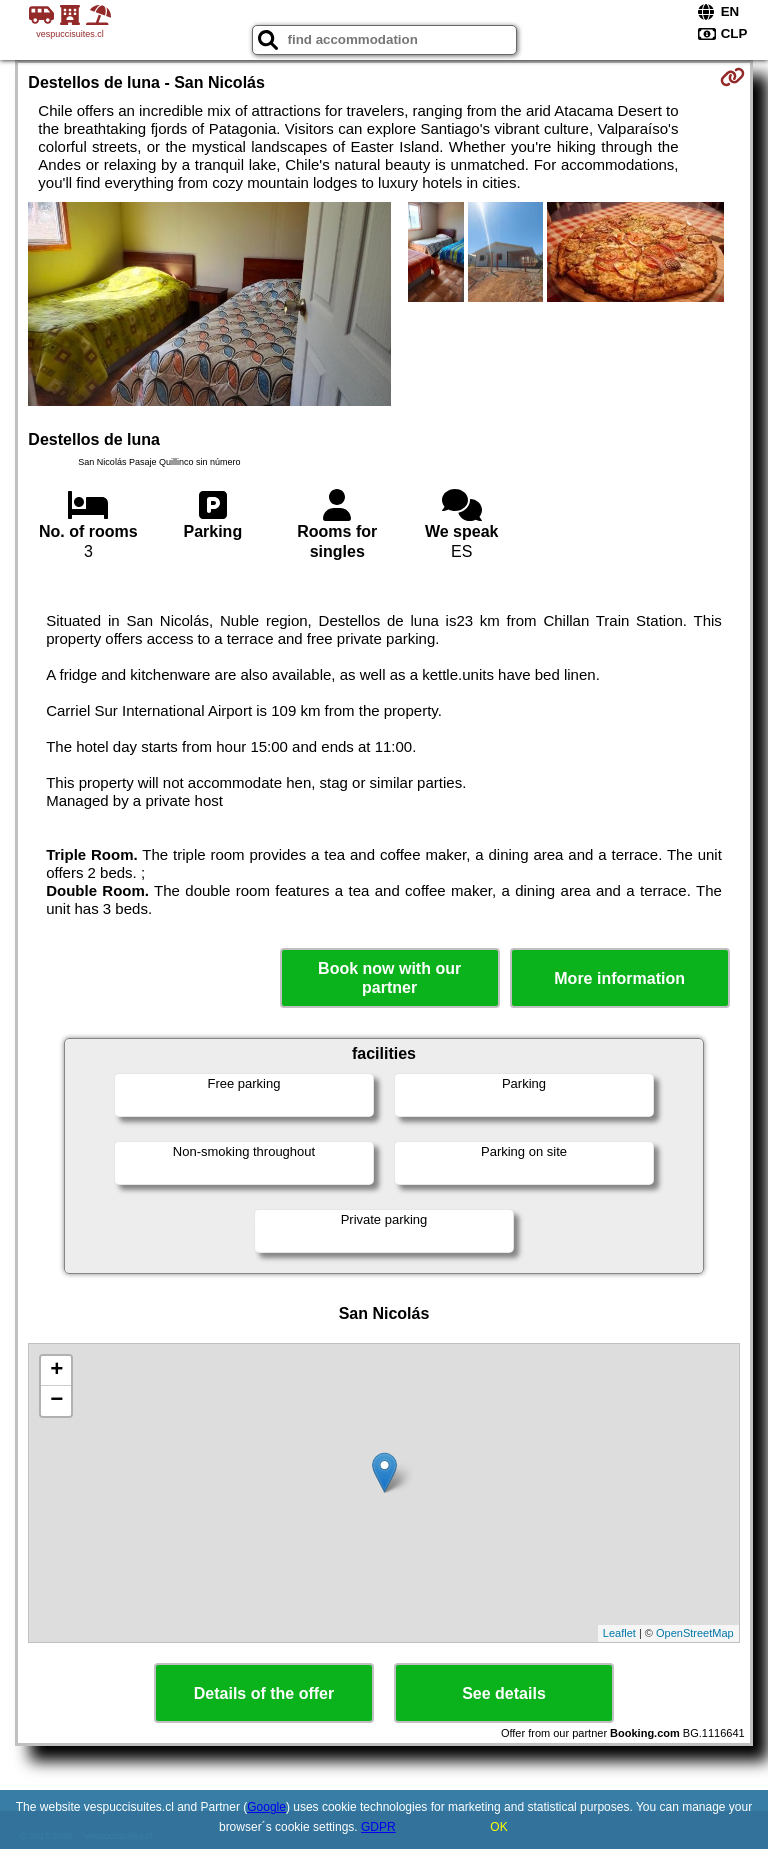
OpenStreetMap (695, 1633)
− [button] (56, 1401)
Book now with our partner (389, 978)
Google (266, 1807)
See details (504, 1693)
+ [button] (56, 1371)
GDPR (378, 1827)
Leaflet (619, 1633)
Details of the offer (264, 1693)
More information (619, 978)
